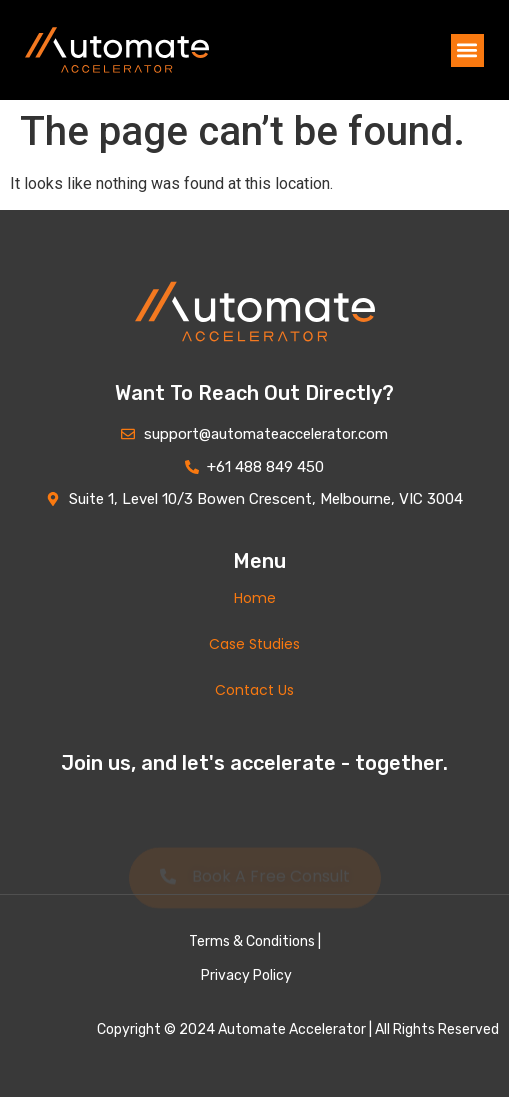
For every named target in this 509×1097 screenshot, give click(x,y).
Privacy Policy (246, 975)
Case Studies (254, 644)
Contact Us (254, 690)
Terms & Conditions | (255, 941)
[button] (467, 50)
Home (255, 598)
